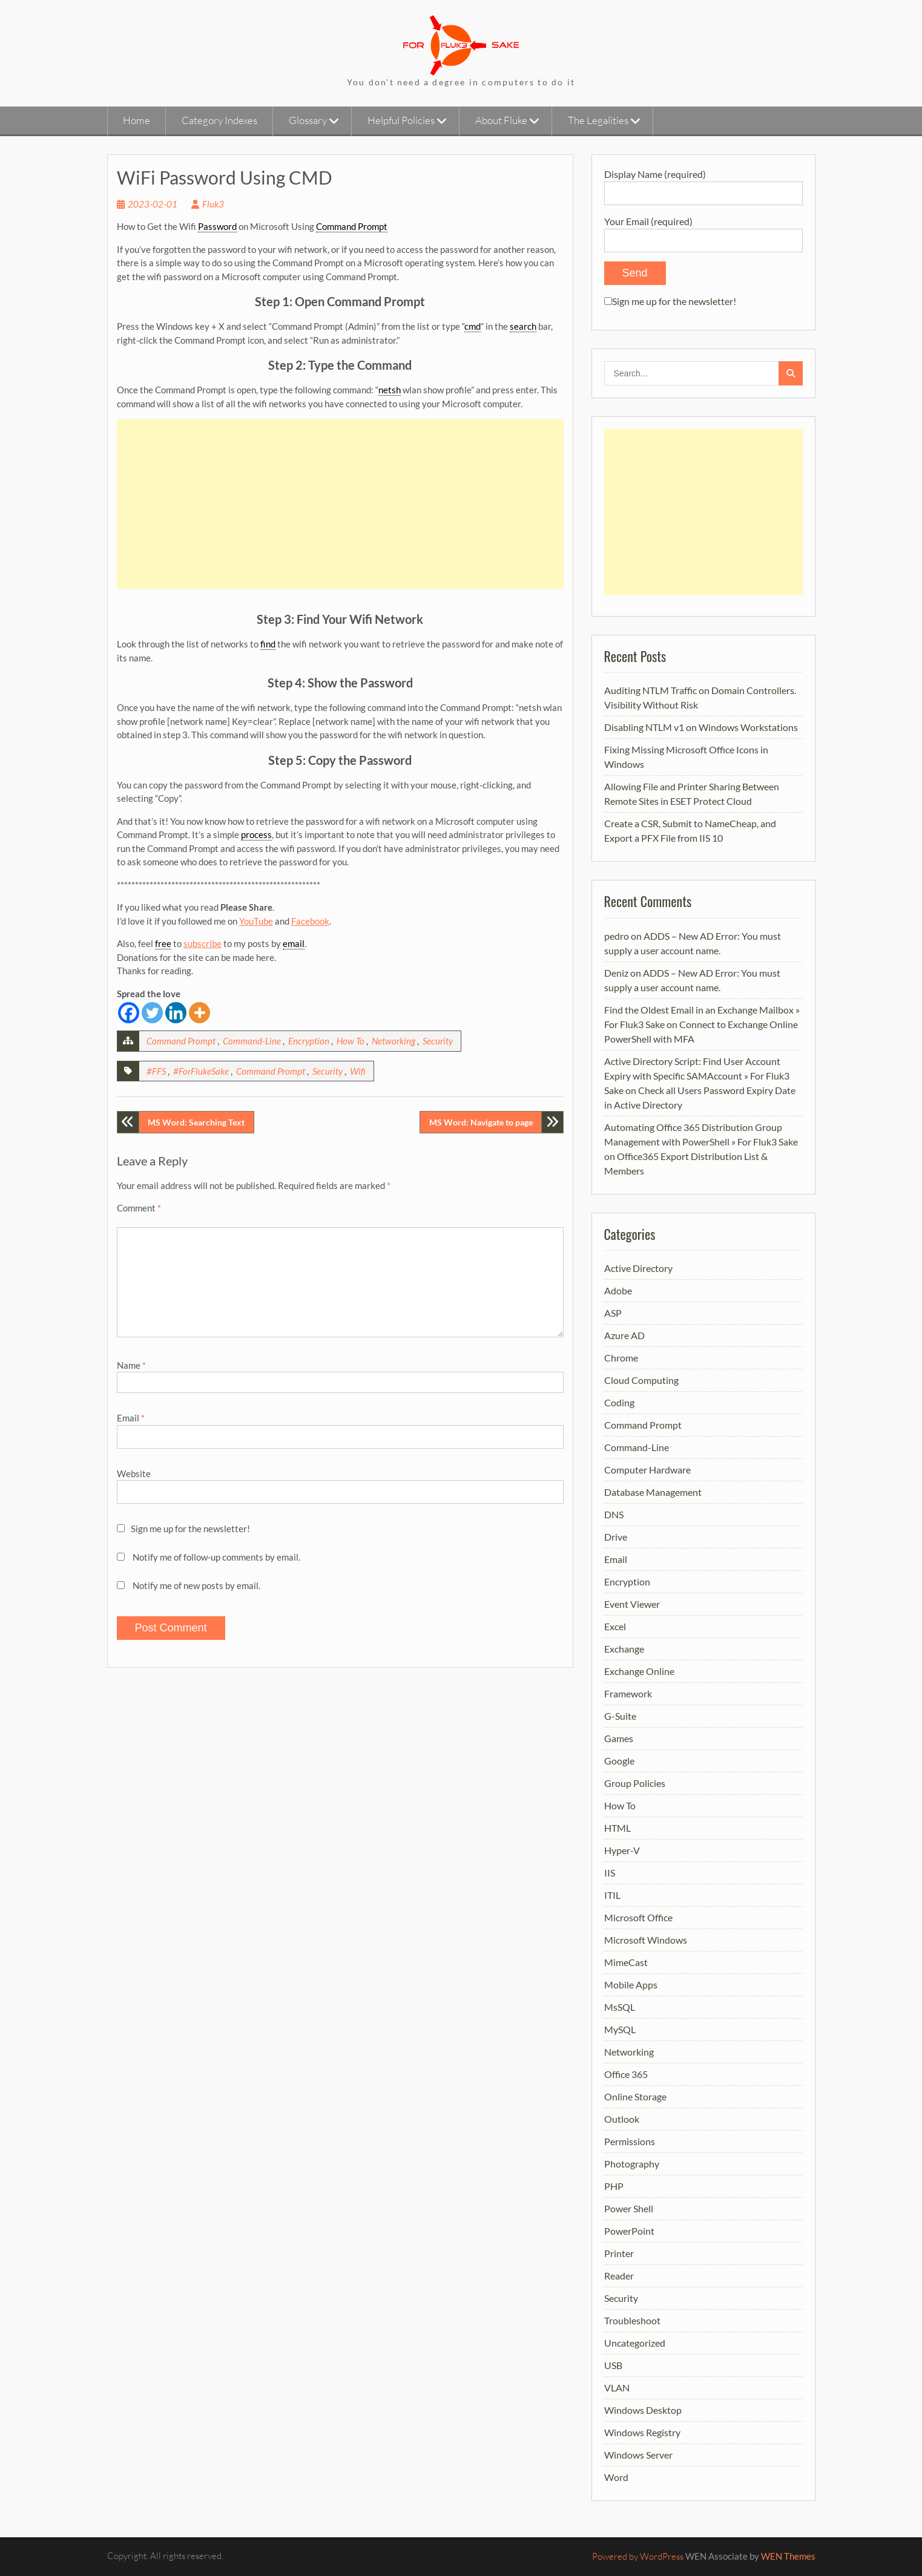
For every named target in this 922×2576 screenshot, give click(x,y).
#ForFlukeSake (201, 1071)
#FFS (156, 1071)
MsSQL (619, 2007)
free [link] (163, 943)
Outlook (621, 2119)
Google (619, 1760)
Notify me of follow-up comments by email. (216, 1557)
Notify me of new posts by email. (196, 1585)
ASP (613, 1313)
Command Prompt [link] (351, 226)
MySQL (620, 2029)
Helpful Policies (401, 120)
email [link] (294, 943)
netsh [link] (389, 389)
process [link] (256, 834)
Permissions (629, 2141)
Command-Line (252, 1040)
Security (438, 1040)
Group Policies (634, 1783)
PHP (614, 2186)
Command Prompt (181, 1040)
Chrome (621, 1357)
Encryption (308, 1040)
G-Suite (620, 1716)
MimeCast (626, 1962)
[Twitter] (152, 1012)
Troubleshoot (632, 2320)
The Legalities (598, 120)
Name (131, 1365)
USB (613, 2365)
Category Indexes (219, 120)
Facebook (310, 921)
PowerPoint (629, 2231)
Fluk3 (213, 203)
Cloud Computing (641, 1380)
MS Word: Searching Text (196, 1122)
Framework (628, 1693)
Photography (631, 2163)
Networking (393, 1040)
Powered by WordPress (637, 2556)
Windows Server (638, 2454)
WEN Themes (788, 2556)
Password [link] (217, 226)
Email (131, 1417)
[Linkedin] (175, 1012)
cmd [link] (472, 326)
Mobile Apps (630, 1984)
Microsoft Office (638, 1917)
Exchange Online (639, 1671)
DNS (614, 1514)
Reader (619, 2275)
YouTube (256, 921)
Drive (615, 1536)
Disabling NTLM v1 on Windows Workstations (701, 727)
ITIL (612, 1895)
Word (616, 2477)
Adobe (618, 1290)
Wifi (358, 1071)
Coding (619, 1402)
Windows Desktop (643, 2410)
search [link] (523, 326)
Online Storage (635, 2096)
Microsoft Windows (645, 1939)
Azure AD (624, 1335)
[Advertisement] (340, 504)
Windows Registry (642, 2432)
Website (134, 1473)
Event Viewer (632, 1604)
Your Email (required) (703, 230)
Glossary (308, 120)
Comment (139, 1207)
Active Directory (638, 1268)
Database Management (653, 1492)
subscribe (202, 943)
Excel (615, 1626)
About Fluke (501, 120)
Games (618, 1738)
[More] (199, 1012)
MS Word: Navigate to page (481, 1122)
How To (350, 1040)
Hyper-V (622, 1850)
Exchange (624, 1648)
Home (136, 120)
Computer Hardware (647, 1469)
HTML (617, 1828)
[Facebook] (128, 1012)
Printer (619, 2253)
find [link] (267, 643)
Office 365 (626, 2074)
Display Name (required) (703, 183)
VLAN (617, 2387)
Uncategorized (634, 2342)
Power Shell (628, 2208)
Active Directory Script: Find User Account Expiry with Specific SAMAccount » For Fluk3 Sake (696, 1075)
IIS (609, 1872)
